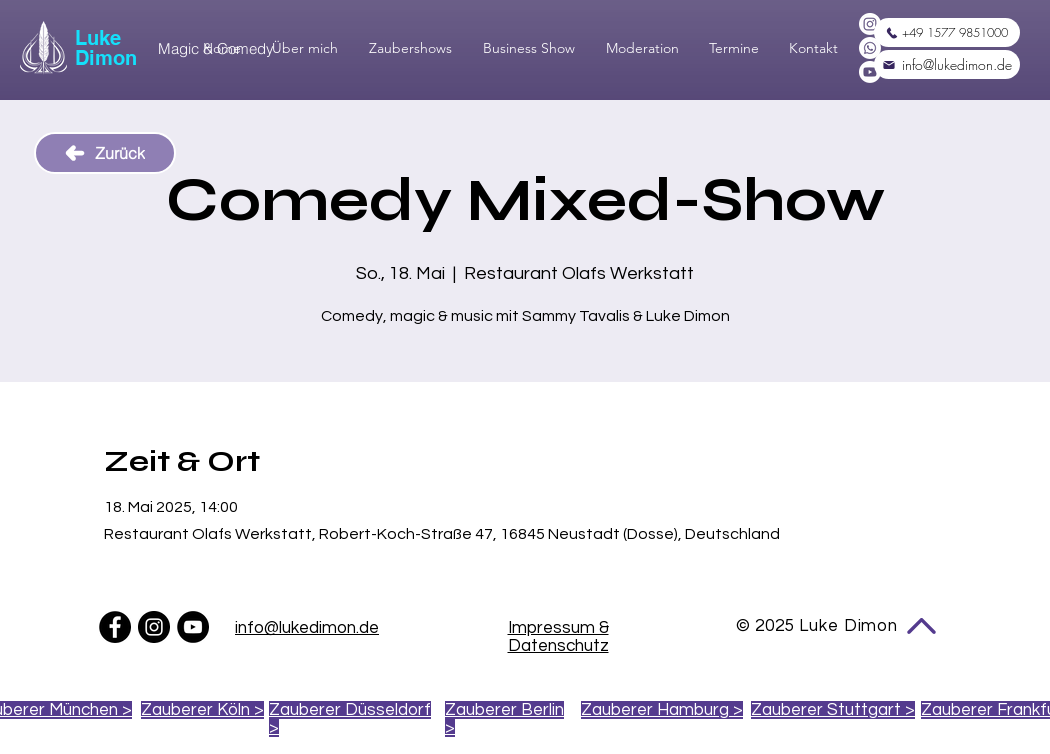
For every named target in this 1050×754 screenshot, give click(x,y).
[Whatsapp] (870, 48)
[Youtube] (870, 72)
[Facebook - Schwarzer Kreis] (115, 627)
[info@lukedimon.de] (947, 64)
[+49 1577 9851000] (947, 32)
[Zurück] (105, 153)
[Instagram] (870, 24)
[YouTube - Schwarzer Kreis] (193, 627)
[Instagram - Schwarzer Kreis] (154, 627)
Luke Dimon (106, 48)
